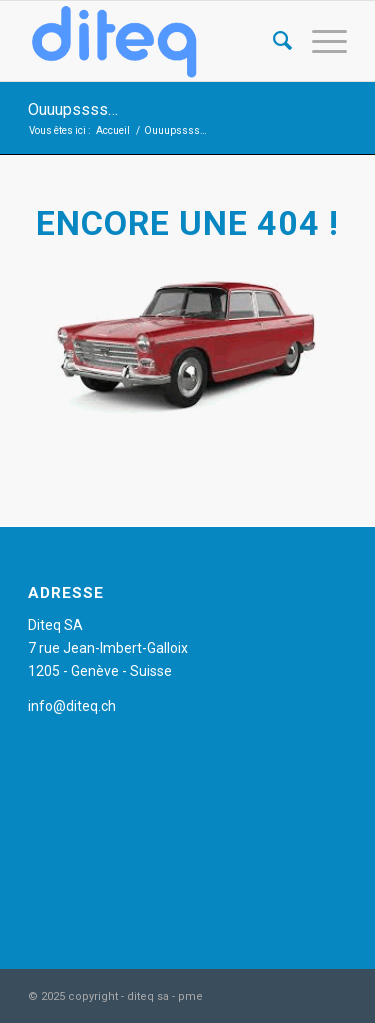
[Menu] (319, 41)
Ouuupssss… (73, 109)
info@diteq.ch (72, 706)
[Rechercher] (272, 41)
